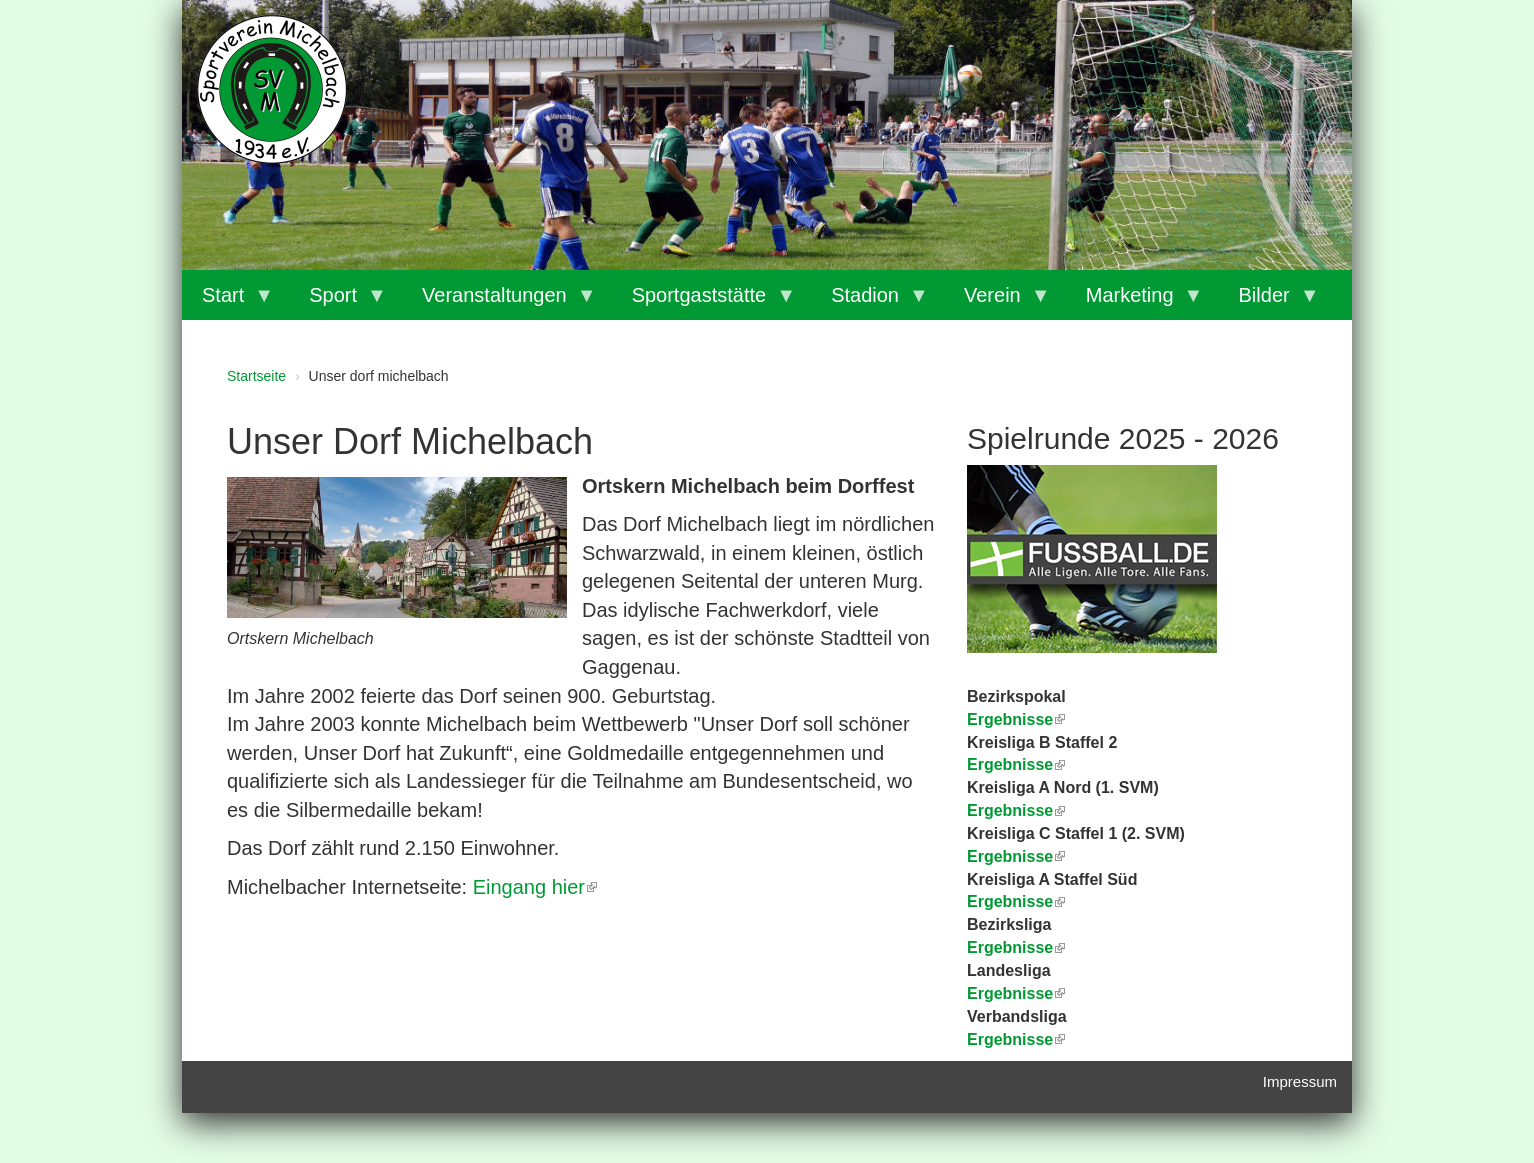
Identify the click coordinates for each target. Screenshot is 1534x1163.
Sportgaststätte (704, 302)
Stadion (870, 302)
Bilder (1269, 302)
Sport (338, 302)
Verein (997, 302)
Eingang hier (535, 887)
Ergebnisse (1016, 810)
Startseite (256, 376)
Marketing (1135, 302)
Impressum (1300, 1081)
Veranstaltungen (499, 302)
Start (228, 302)
